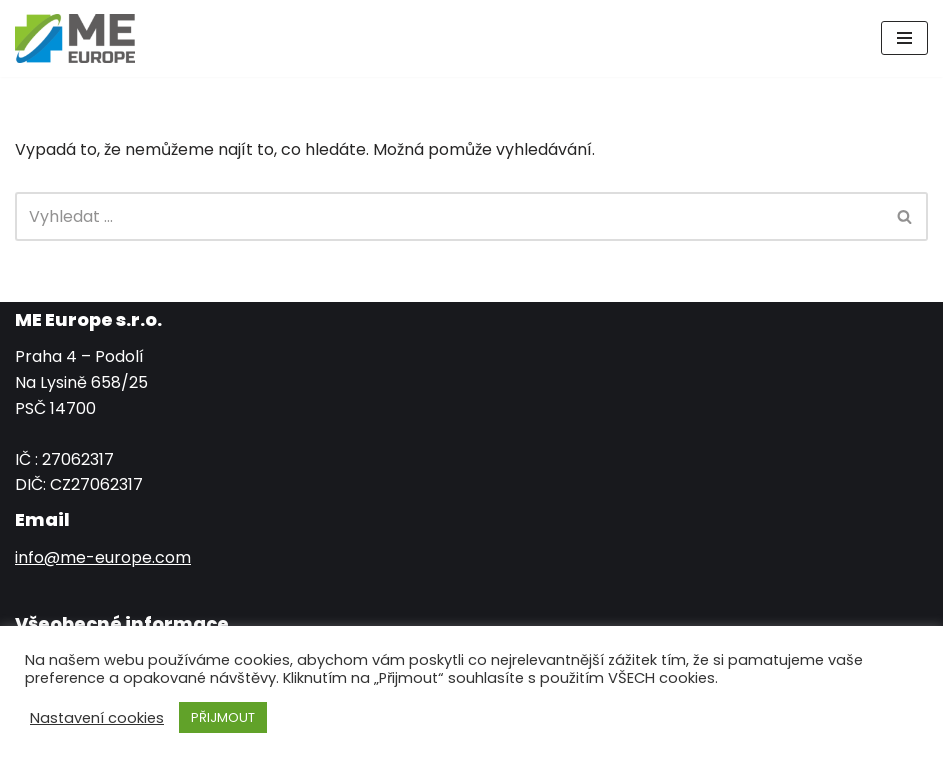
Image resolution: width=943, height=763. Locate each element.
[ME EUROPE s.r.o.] (75, 38)
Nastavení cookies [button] (97, 718)
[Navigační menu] (904, 38)
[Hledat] (449, 216)
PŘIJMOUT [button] (223, 717)
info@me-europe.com (103, 557)
